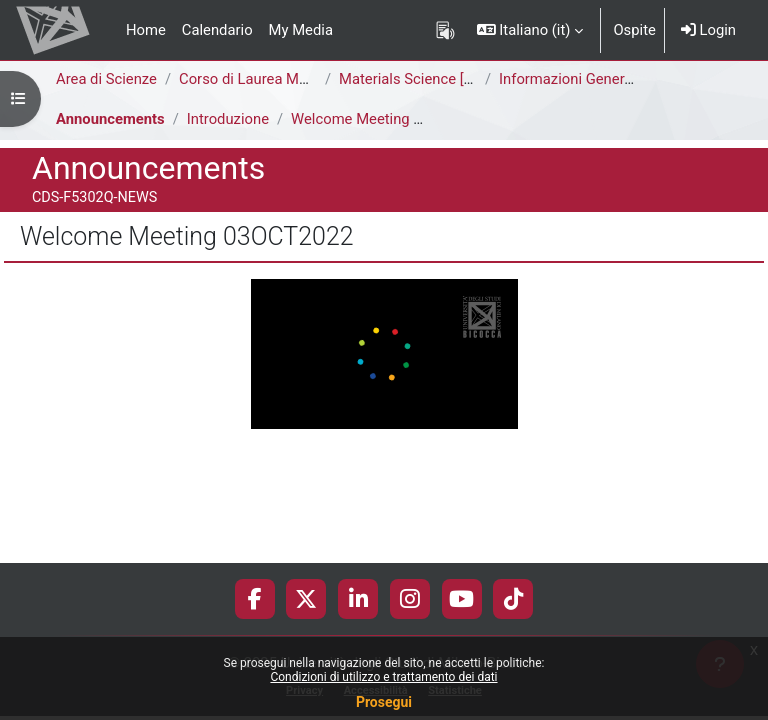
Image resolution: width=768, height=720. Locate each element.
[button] (530, 30)
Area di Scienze (106, 79)
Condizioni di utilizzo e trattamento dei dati (383, 677)
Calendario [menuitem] (217, 30)
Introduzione (228, 119)
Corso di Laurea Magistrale (267, 79)
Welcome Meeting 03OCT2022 (391, 119)
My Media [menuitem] (301, 30)
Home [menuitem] (146, 30)
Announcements (110, 119)
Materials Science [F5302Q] (429, 79)
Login (708, 30)
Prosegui (384, 702)
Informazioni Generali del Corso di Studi (629, 79)
